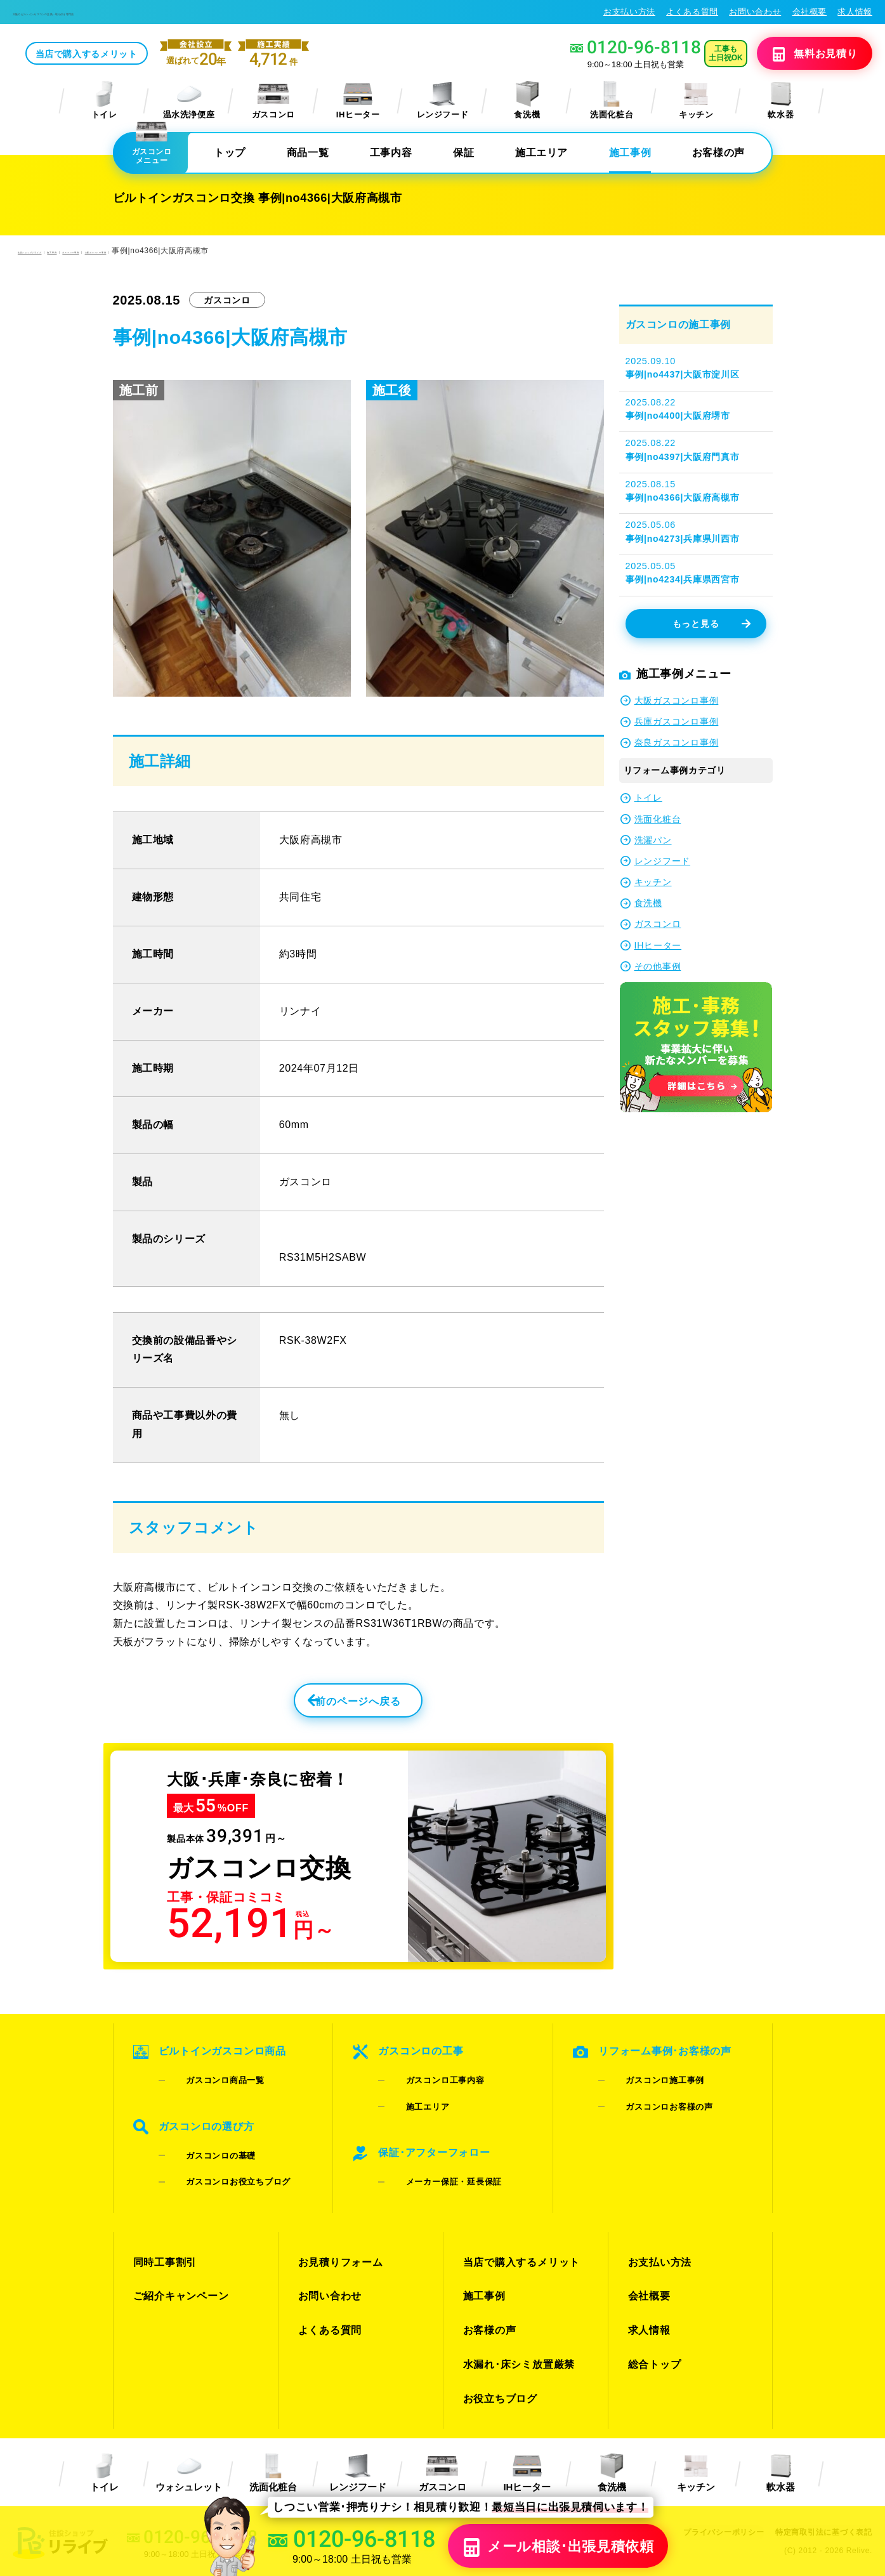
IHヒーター (358, 101)
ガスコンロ (273, 101)
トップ (230, 153)
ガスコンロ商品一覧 (210, 2086)
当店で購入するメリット (182, 54)
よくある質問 (692, 11)
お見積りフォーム (337, 2231)
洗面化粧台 (611, 101)
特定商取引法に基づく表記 (820, 2451)
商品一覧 (308, 153)
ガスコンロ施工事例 (651, 2086)
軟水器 (781, 101)
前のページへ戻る (329, 1707)
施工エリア (541, 153)
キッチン (696, 101)
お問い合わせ (755, 11)
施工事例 (630, 153)
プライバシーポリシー (714, 2451)
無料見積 (800, 55)
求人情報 (854, 11)
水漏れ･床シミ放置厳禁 (515, 2299)
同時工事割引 (163, 2231)
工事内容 (391, 153)
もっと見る (711, 625)
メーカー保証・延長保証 (439, 2161)
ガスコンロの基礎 (205, 2145)
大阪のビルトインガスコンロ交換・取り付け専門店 (119, 12)
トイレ (104, 101)
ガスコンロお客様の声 (655, 2102)
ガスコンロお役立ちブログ (223, 2161)
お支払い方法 (629, 11)
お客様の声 (718, 153)
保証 (463, 153)
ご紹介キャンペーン (178, 2254)
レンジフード (443, 101)
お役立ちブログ (498, 2322)
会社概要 (809, 11)
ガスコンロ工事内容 (430, 2086)
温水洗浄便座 (189, 101)
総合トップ (653, 2299)
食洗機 (527, 101)
